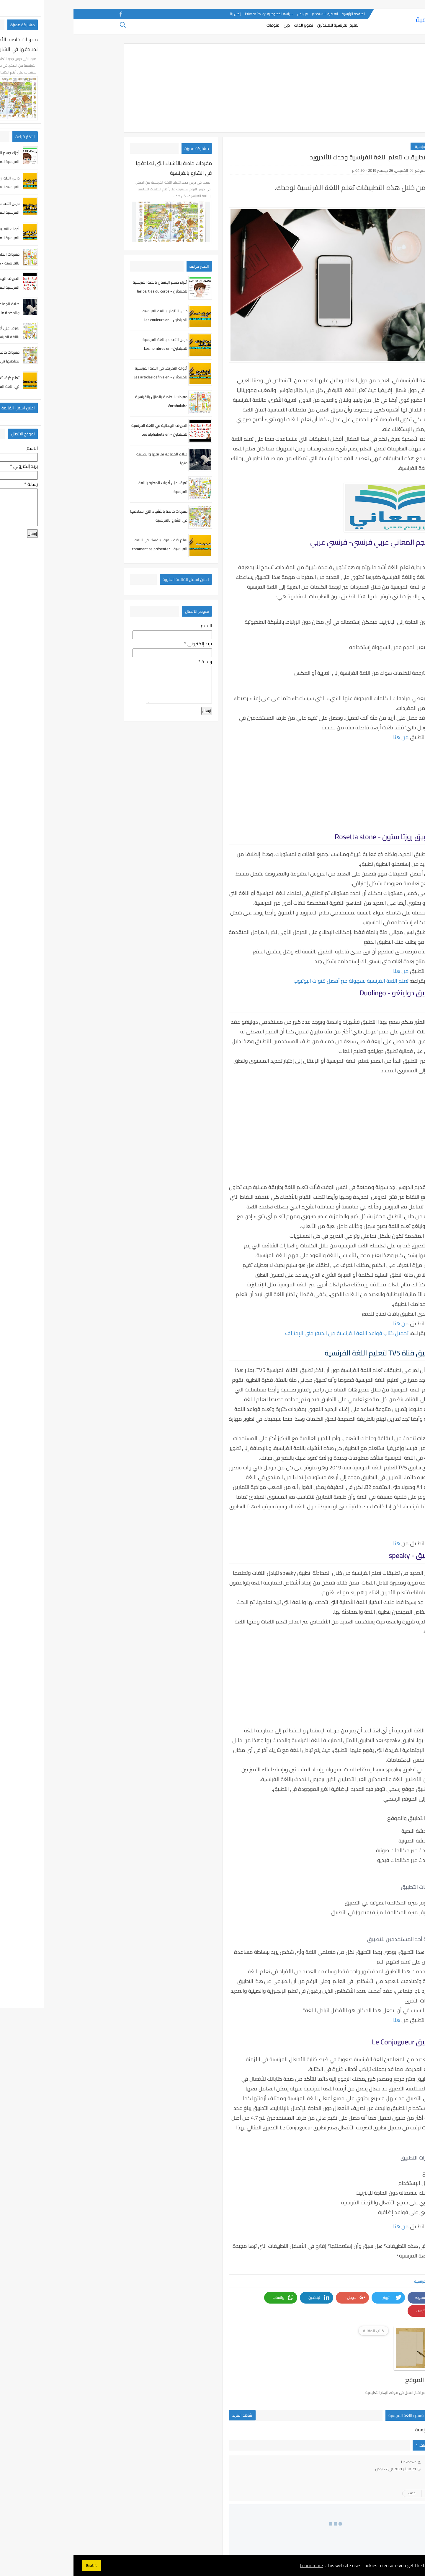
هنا (323, 1543)
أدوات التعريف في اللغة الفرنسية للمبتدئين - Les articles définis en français (87, 377)
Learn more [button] (237, 2565)
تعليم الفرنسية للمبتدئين (264, 28)
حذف (338, 2468)
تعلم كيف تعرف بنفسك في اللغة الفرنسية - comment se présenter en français (86, 548)
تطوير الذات (230, 28)
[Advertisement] (212, 88)
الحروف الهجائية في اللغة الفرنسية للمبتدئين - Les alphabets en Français (86, 434)
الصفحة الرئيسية (280, 13)
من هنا (327, 737)
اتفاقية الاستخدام (251, 13)
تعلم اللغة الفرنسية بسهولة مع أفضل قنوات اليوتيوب (277, 981)
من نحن (229, 13)
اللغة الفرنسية (352, 146)
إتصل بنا (162, 13)
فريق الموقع (352, 170)
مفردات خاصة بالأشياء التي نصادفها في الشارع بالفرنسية (100, 168)
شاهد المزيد (169, 2390)
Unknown (335, 2436)
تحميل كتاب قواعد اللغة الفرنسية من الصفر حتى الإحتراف (273, 1333)
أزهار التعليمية (362, 21)
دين (213, 28)
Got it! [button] (17, 2565)
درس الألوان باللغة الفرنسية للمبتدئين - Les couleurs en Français (91, 319)
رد (355, 2468)
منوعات (199, 28)
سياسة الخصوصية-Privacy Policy (195, 13)
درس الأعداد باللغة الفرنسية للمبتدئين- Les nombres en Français (91, 348)
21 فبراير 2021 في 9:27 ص (322, 2443)
